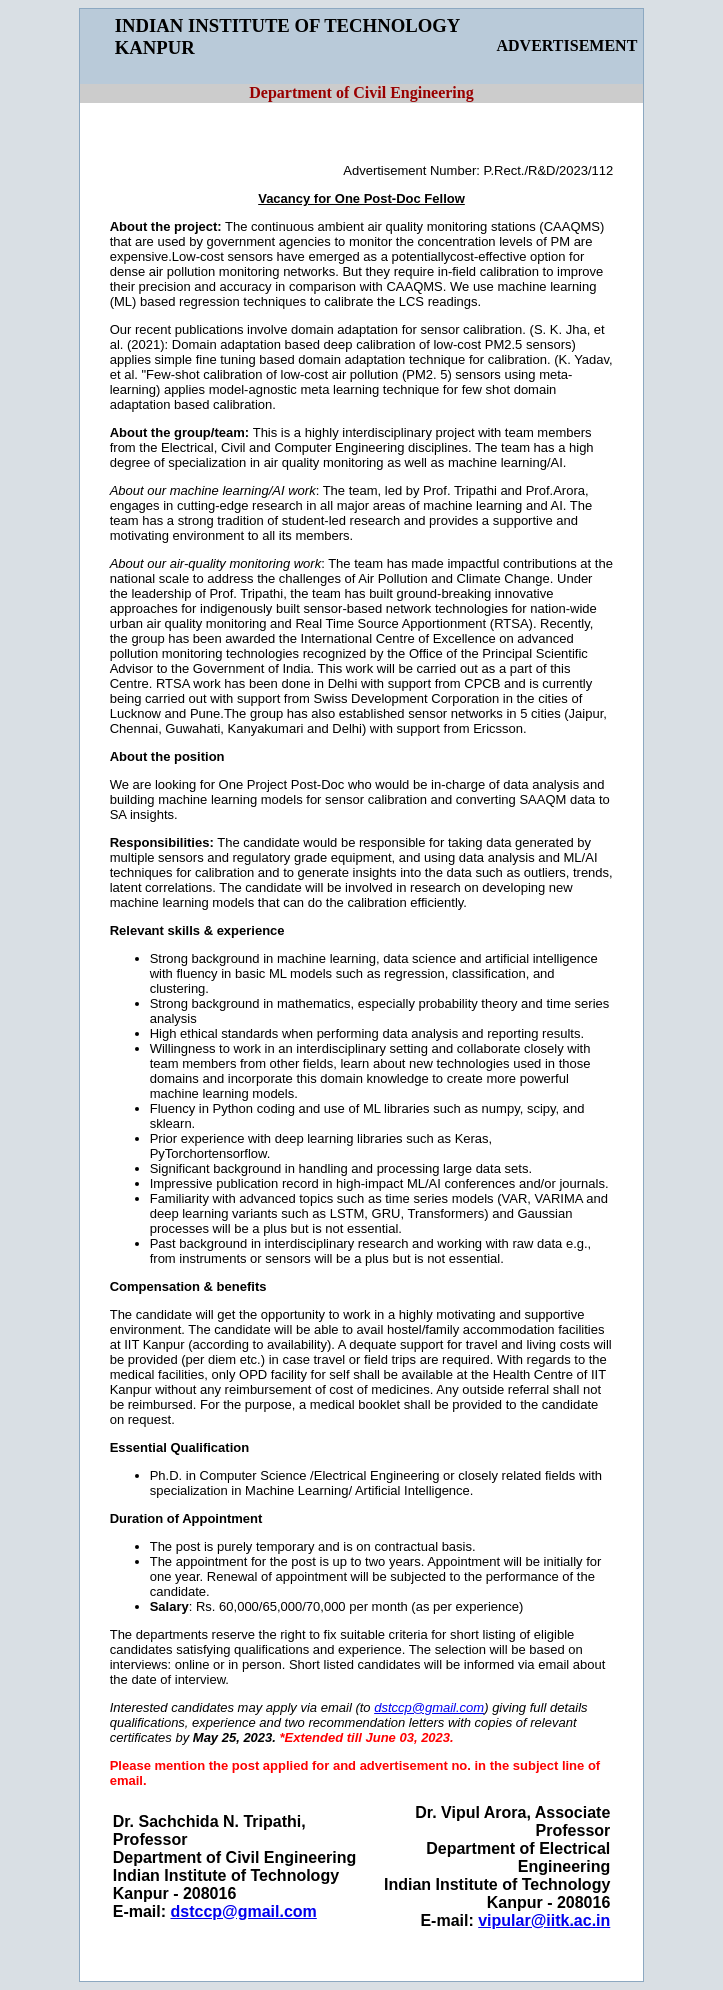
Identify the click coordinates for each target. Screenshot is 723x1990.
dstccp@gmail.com (244, 1911)
